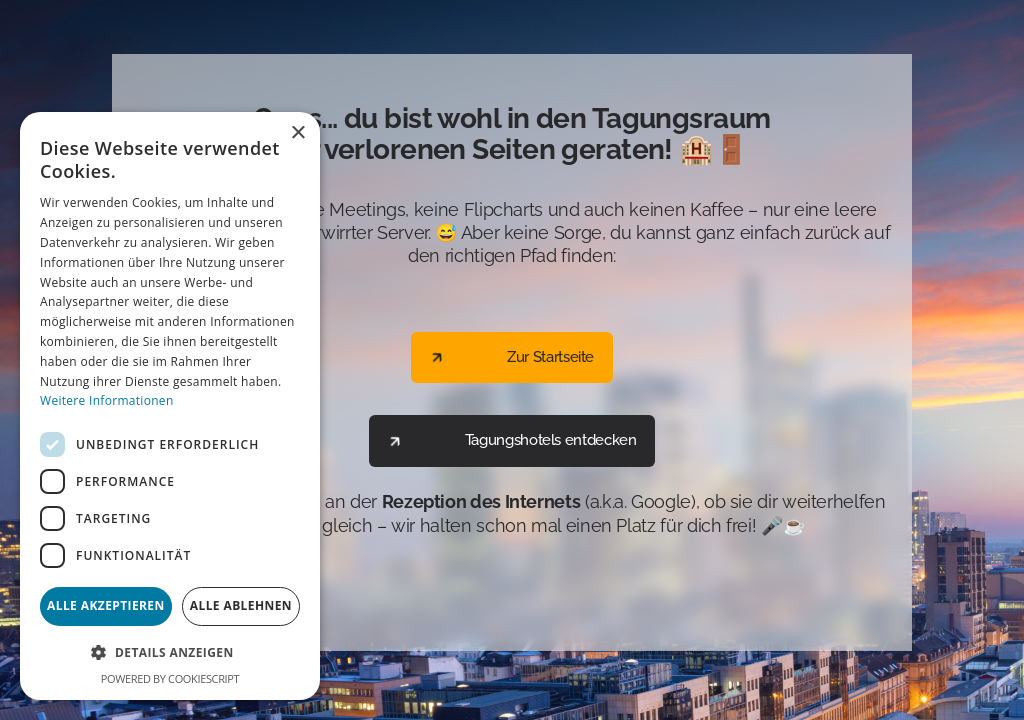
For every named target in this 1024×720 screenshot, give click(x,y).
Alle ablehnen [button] (241, 605)
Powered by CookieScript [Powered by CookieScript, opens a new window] (170, 678)
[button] (170, 652)
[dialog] (170, 406)
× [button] (297, 133)
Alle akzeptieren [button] (106, 605)
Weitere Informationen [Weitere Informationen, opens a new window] (107, 400)
